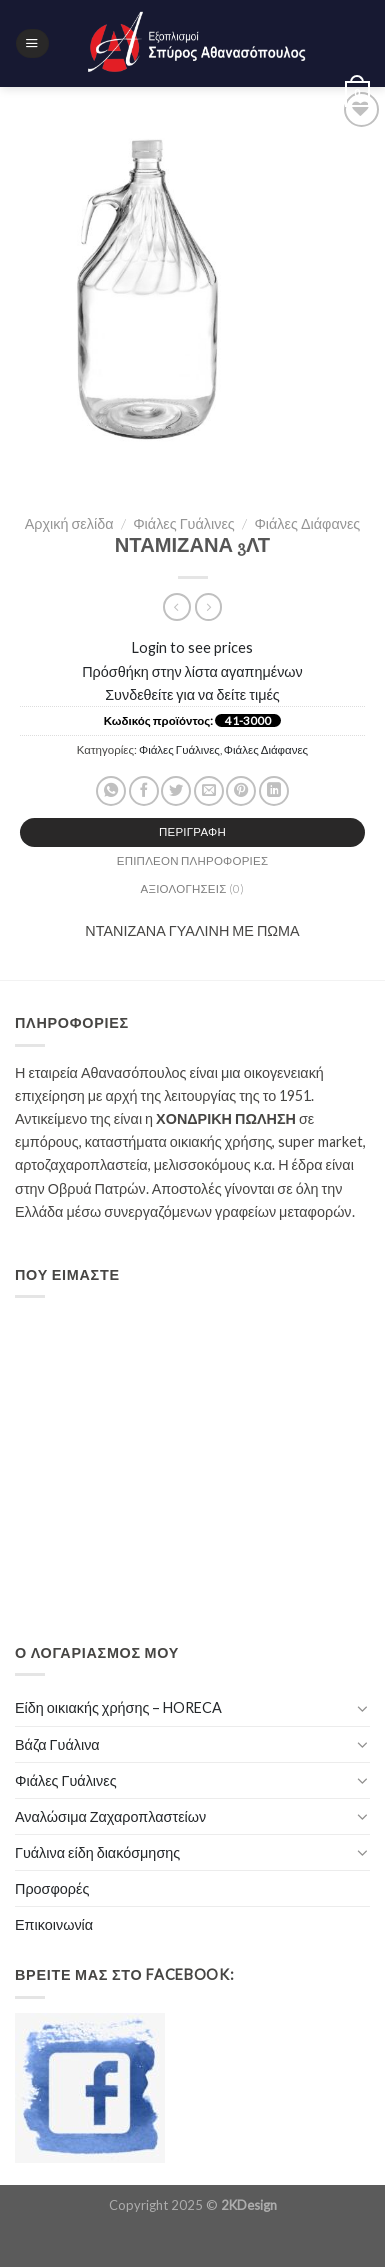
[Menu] (32, 44)
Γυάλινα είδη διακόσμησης (97, 1852)
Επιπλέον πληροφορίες (193, 860)
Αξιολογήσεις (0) (193, 888)
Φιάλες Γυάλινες (184, 523)
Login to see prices (192, 647)
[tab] (192, 832)
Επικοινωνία (54, 1924)
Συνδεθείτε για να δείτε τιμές (192, 694)
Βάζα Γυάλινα (57, 1744)
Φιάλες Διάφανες (307, 523)
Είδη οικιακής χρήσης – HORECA (118, 1707)
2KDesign (249, 2205)
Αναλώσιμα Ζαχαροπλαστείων (110, 1816)
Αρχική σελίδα (69, 523)
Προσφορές (52, 1888)
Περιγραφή (192, 831)
